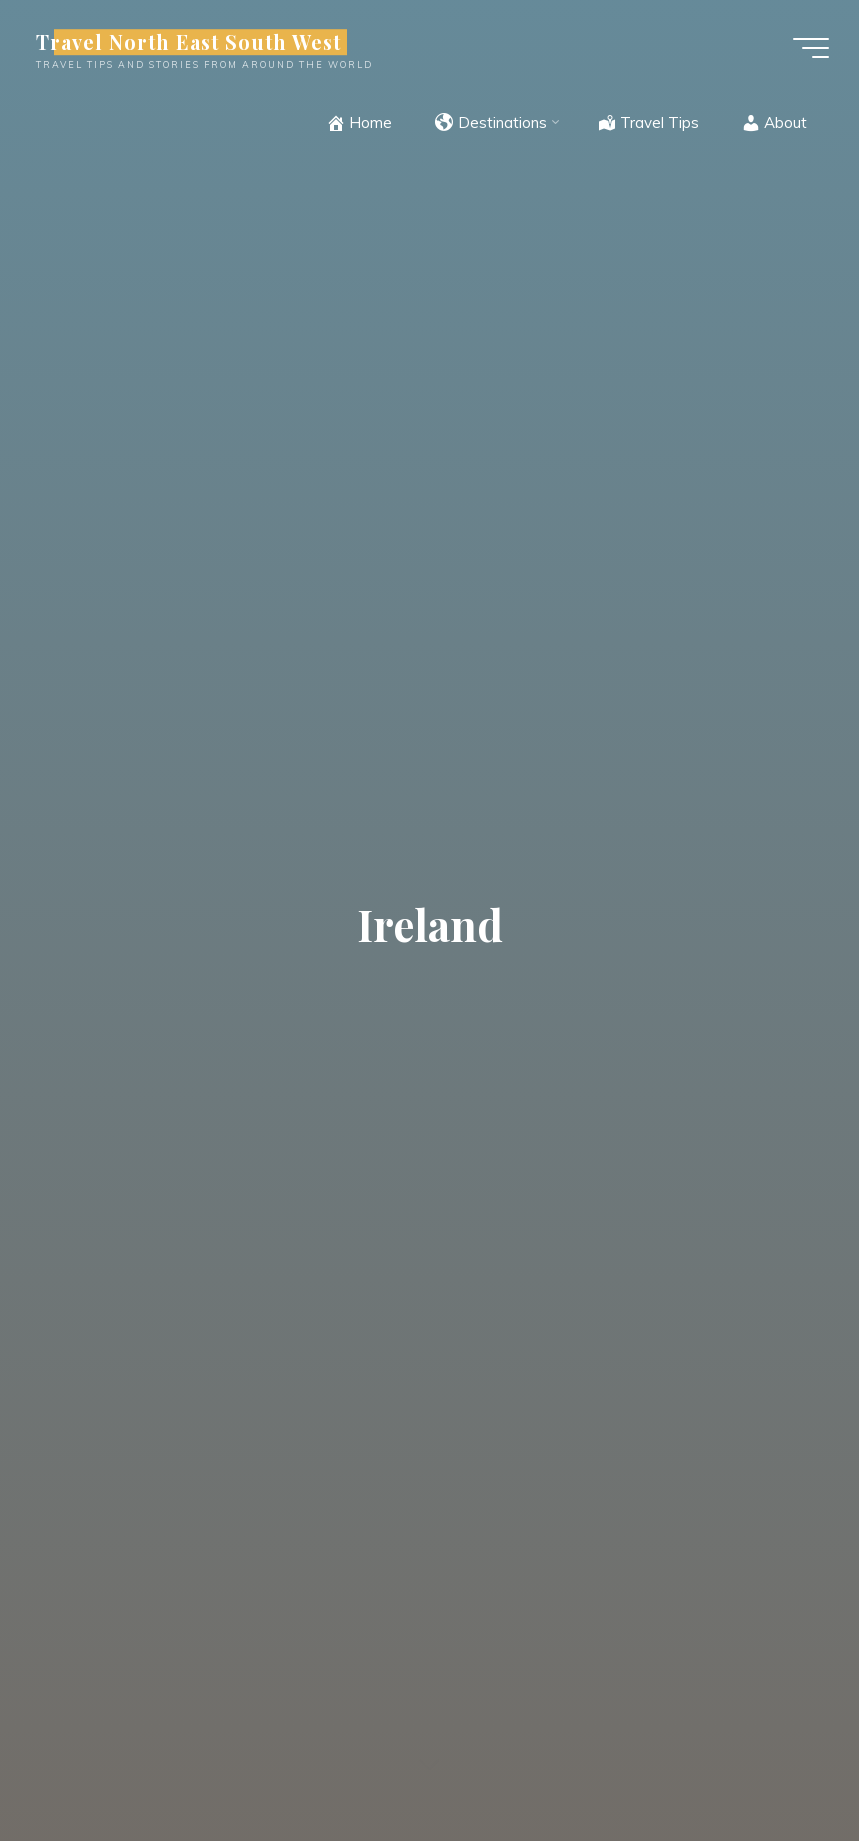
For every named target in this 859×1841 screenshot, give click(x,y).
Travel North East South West (188, 42)
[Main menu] (811, 48)
